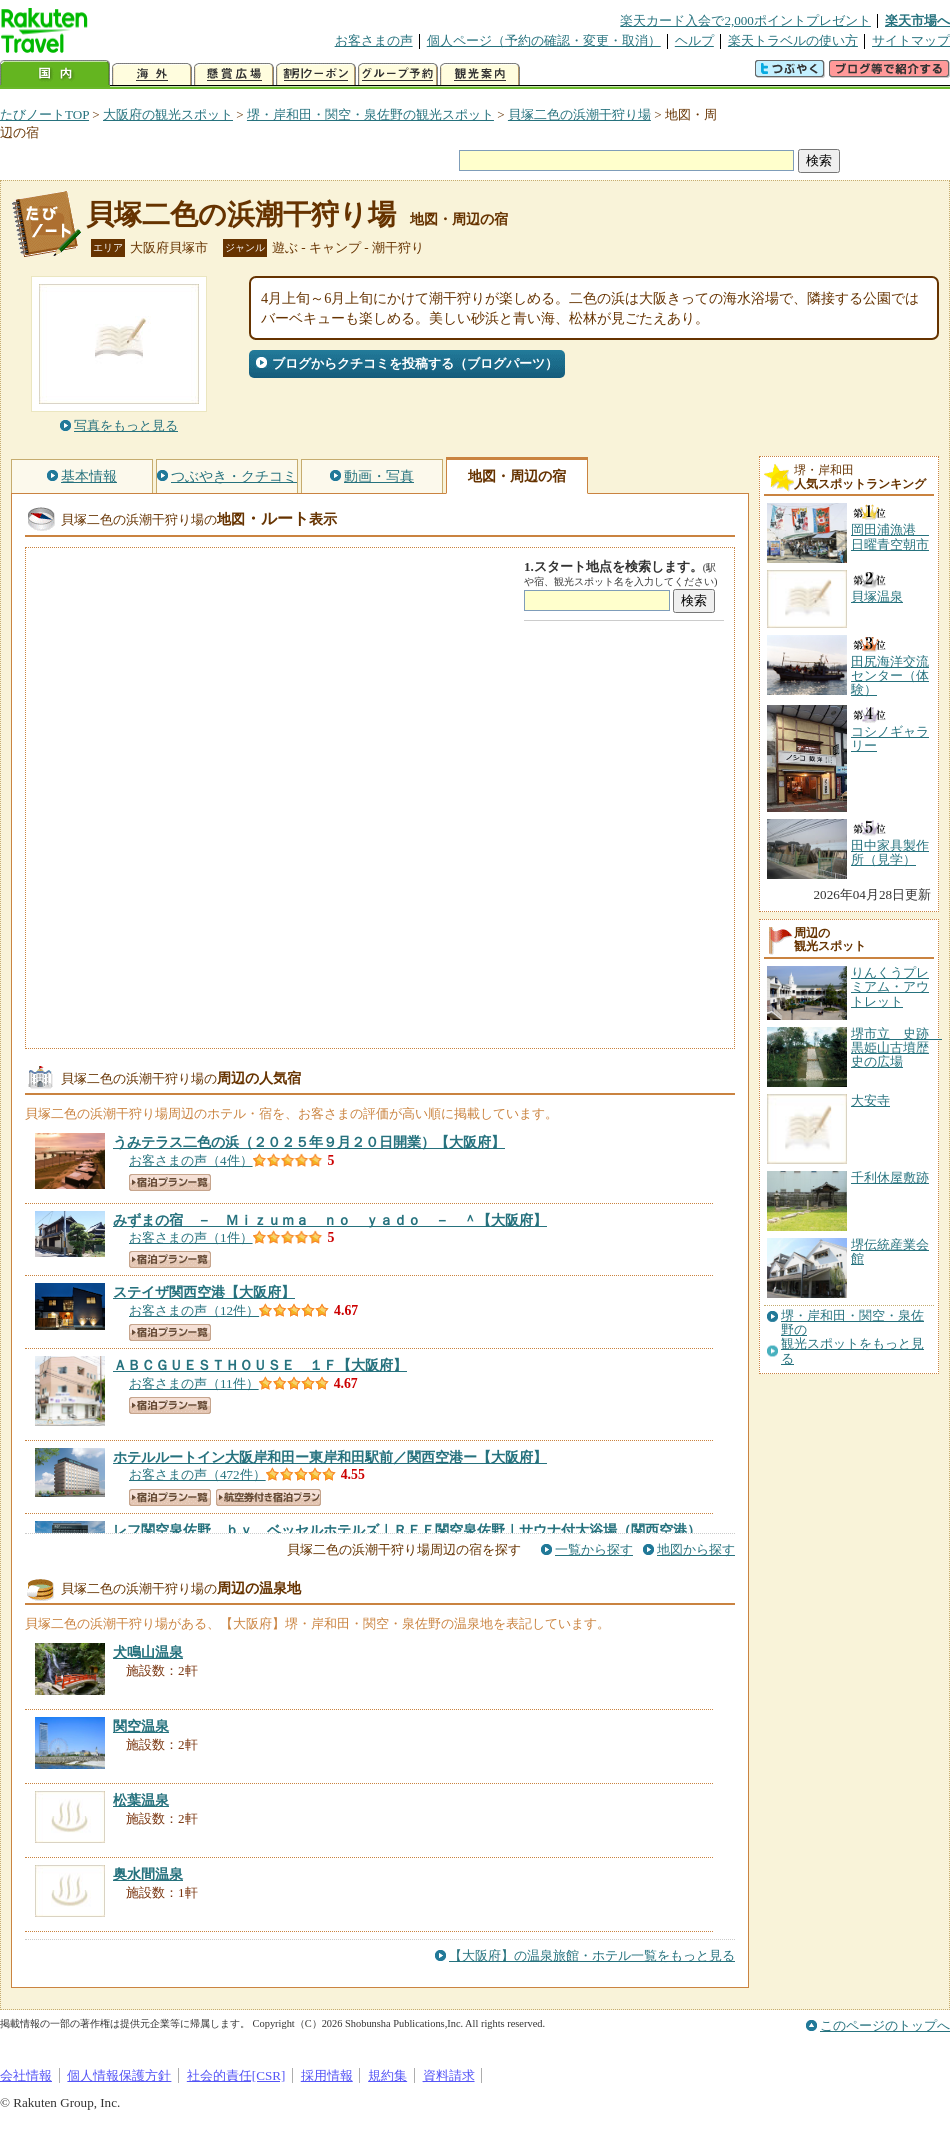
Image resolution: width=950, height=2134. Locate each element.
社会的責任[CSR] (236, 2075)
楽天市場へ (917, 20)
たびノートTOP (44, 114)
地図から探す (696, 1549)
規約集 (387, 2075)
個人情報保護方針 (119, 2075)
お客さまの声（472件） (197, 1474)
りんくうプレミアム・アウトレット (890, 987)
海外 (152, 74)
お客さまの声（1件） (191, 1237)
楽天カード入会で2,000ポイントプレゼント (745, 20)
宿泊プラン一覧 (170, 1182)
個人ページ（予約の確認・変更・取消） (544, 40)
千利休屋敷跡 (890, 1177)
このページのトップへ (885, 2025)
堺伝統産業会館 (890, 1251)
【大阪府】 (309, 1142)
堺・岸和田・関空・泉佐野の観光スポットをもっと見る (852, 1337)
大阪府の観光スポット (168, 114)
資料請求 (449, 2075)
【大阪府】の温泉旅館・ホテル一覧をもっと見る (592, 1955)
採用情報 (327, 2075)
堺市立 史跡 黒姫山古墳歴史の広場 (896, 1048)
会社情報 (26, 2075)
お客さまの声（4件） (191, 1160)
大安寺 (870, 1100)
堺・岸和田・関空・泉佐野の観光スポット (370, 114)
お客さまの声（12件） (194, 1310)
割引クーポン (316, 74)
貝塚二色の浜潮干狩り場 (579, 114)
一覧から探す (594, 1549)
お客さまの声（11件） (194, 1383)
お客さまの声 (374, 40)
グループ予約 (398, 74)
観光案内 (480, 74)
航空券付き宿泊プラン (268, 1497)
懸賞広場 (234, 74)
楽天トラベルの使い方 (793, 40)
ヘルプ (694, 40)
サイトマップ (911, 40)
